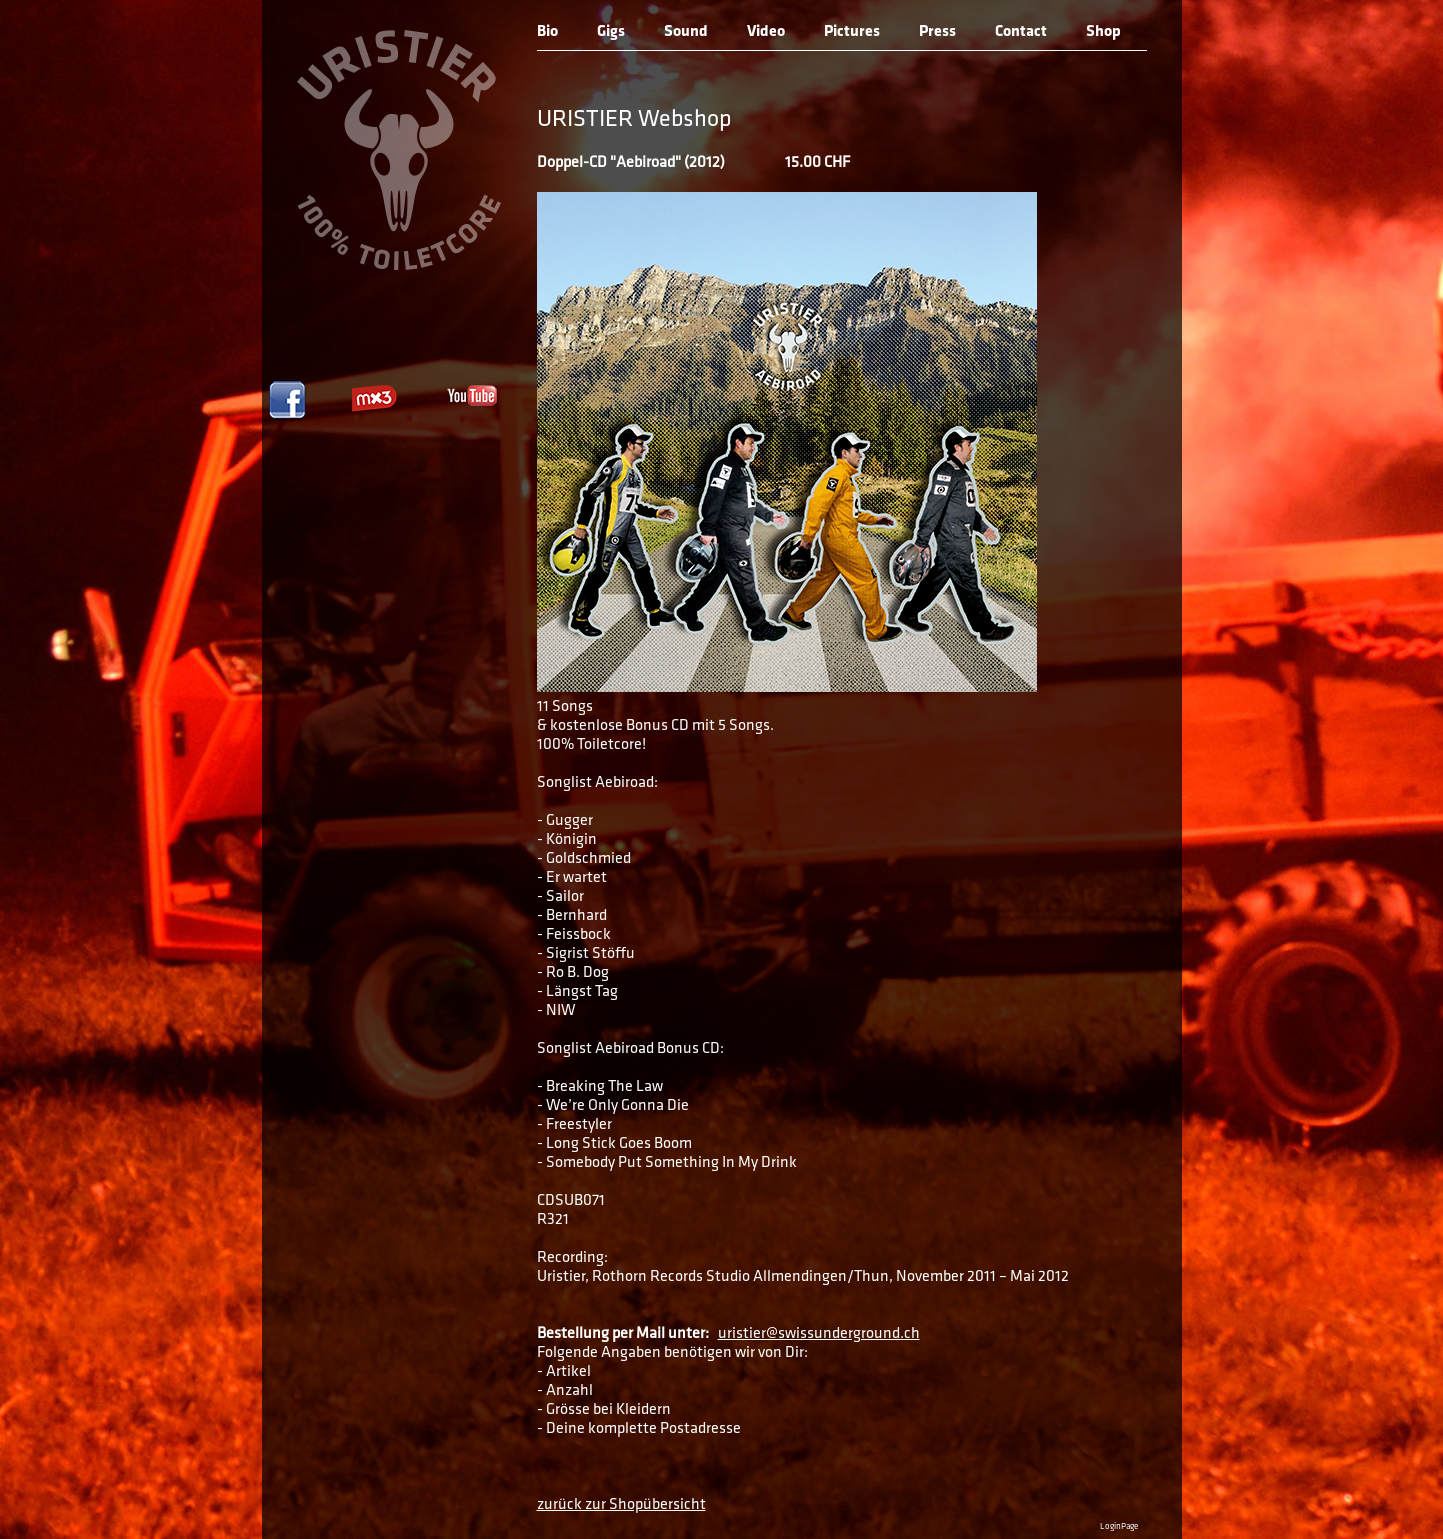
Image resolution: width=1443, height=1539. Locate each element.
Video (766, 32)
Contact (1021, 32)
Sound (686, 32)
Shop (1103, 32)
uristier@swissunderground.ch (819, 1334)
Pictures (852, 32)
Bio (547, 32)
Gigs (611, 32)
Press (937, 32)
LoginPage (1119, 1526)
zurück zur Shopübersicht (621, 1505)
